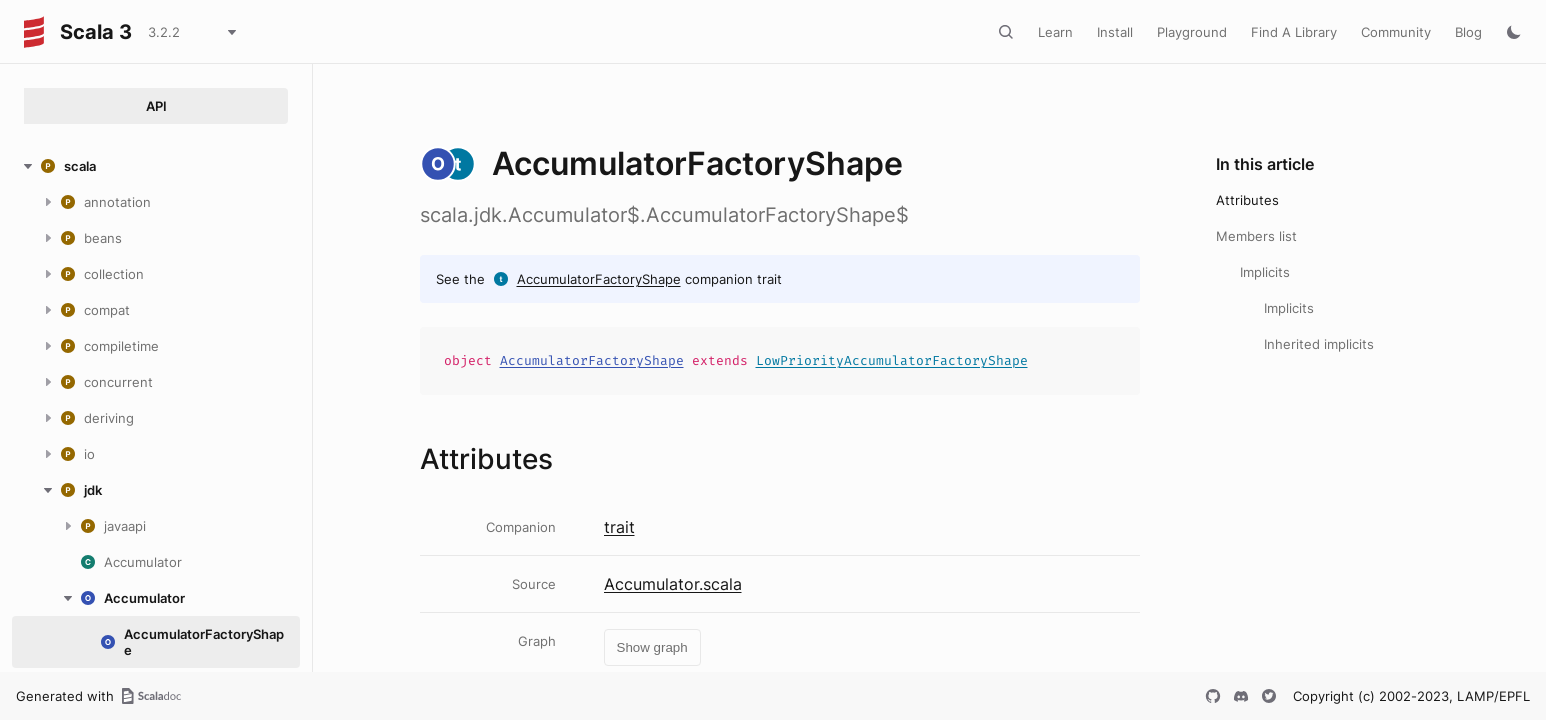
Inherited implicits (1319, 344)
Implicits (1265, 272)
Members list (1256, 236)
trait (619, 527)
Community (1396, 32)
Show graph (652, 647)
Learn (1055, 32)
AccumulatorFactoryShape (599, 279)
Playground (1192, 32)
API (156, 106)
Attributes (1247, 200)
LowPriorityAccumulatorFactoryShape (892, 360)
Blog (1468, 32)
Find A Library (1294, 32)
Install (1115, 32)
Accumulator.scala (673, 584)
